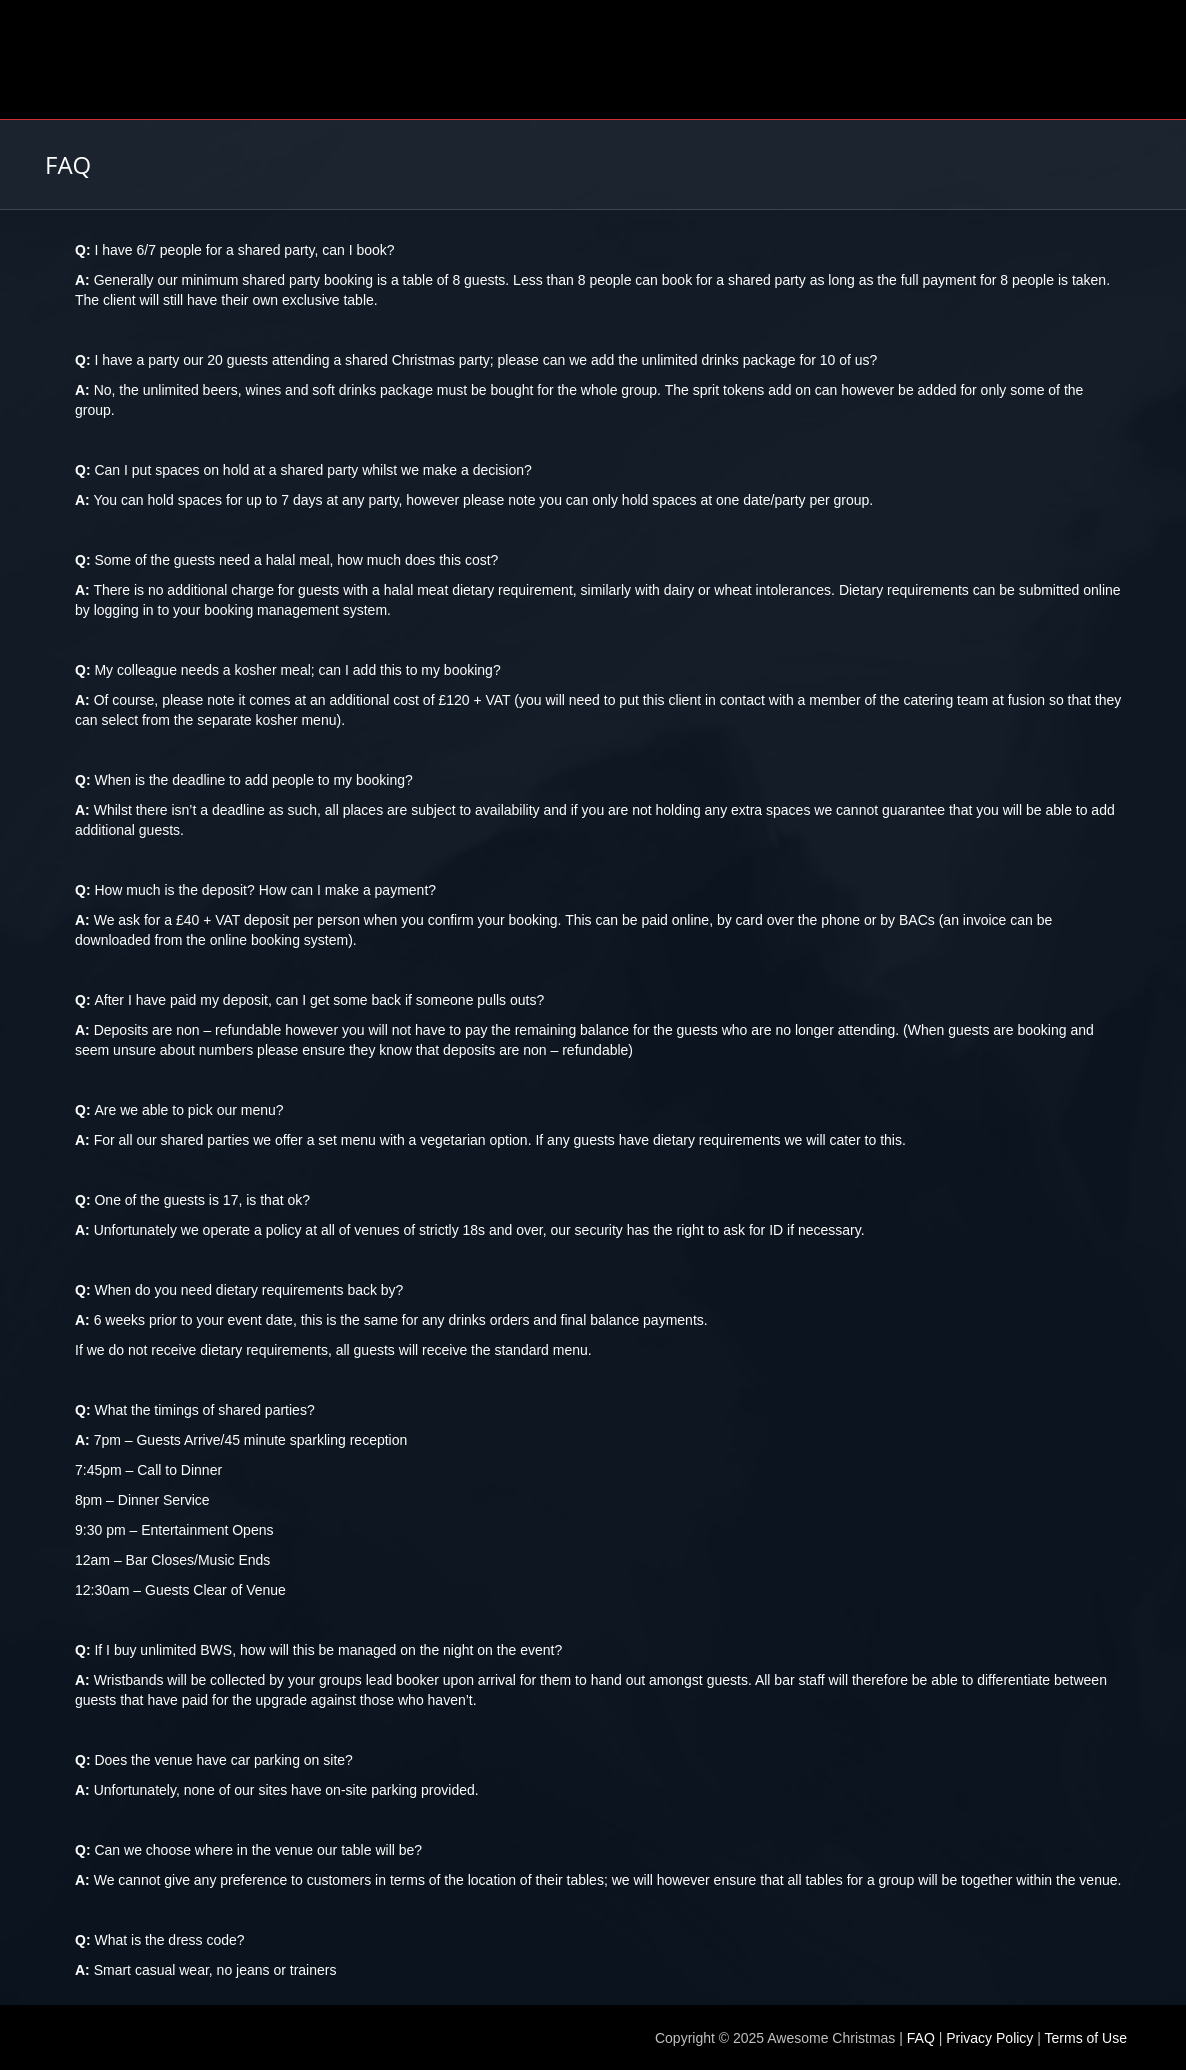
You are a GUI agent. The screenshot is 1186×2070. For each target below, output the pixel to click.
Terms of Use (1086, 2038)
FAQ (921, 2038)
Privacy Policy (989, 2038)
